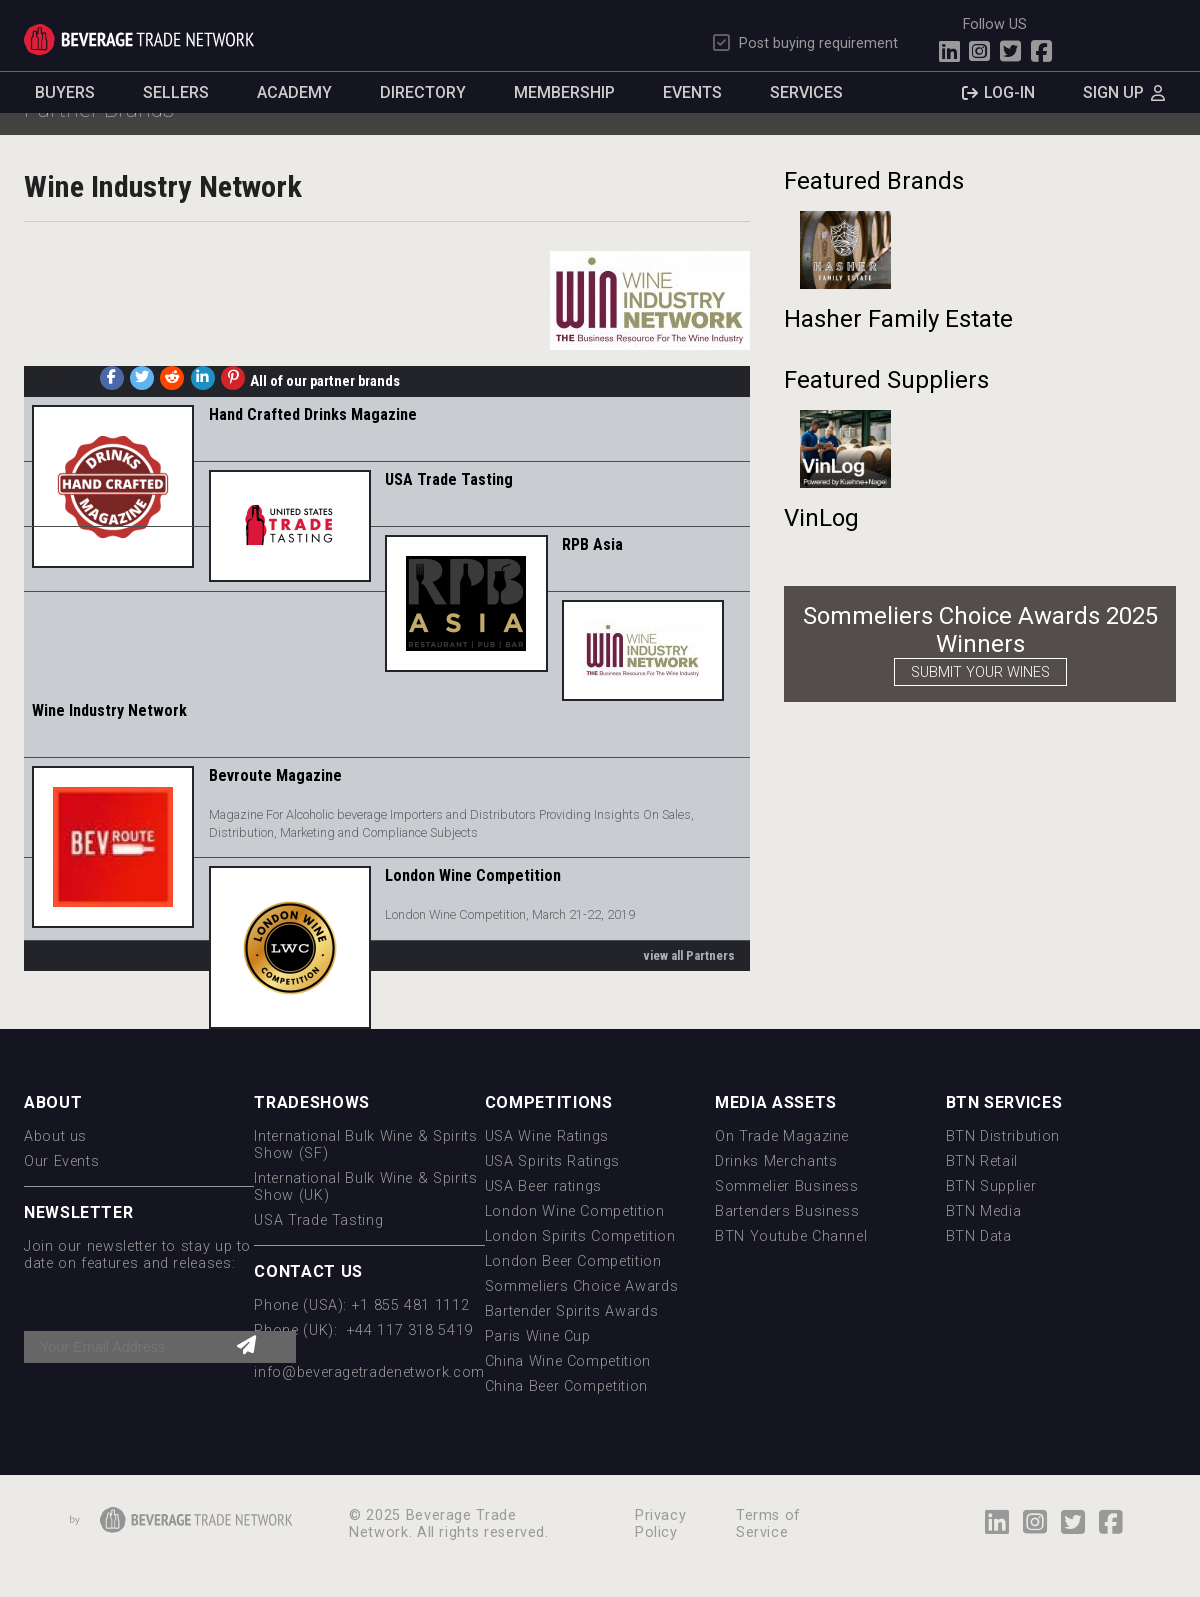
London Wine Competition (473, 875)
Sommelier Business (787, 1186)
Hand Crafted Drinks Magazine (313, 414)
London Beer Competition (573, 1261)
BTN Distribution (1003, 1136)
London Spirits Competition (580, 1236)
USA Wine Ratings (547, 1136)
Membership (564, 92)
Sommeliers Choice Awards (581, 1286)
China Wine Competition (568, 1361)
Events (692, 92)
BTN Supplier (991, 1186)
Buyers (65, 92)
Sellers (176, 92)
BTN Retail (982, 1161)
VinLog (821, 518)
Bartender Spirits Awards (571, 1311)
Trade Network (139, 39)
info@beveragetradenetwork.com (369, 1372)
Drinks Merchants (776, 1161)
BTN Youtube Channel (791, 1236)
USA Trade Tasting (449, 479)
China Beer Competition (566, 1386)
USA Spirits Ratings (552, 1161)
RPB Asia (592, 544)
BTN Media (984, 1211)
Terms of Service (768, 1524)
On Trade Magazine (782, 1136)
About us (55, 1136)
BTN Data (979, 1236)
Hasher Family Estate (898, 319)
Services (806, 92)
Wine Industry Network (109, 710)
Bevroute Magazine (275, 775)
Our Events (61, 1161)
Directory (423, 92)
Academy (294, 92)
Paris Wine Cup (538, 1336)
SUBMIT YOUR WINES (980, 672)
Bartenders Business (787, 1211)
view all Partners (689, 955)
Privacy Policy (660, 1524)
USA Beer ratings (543, 1186)
